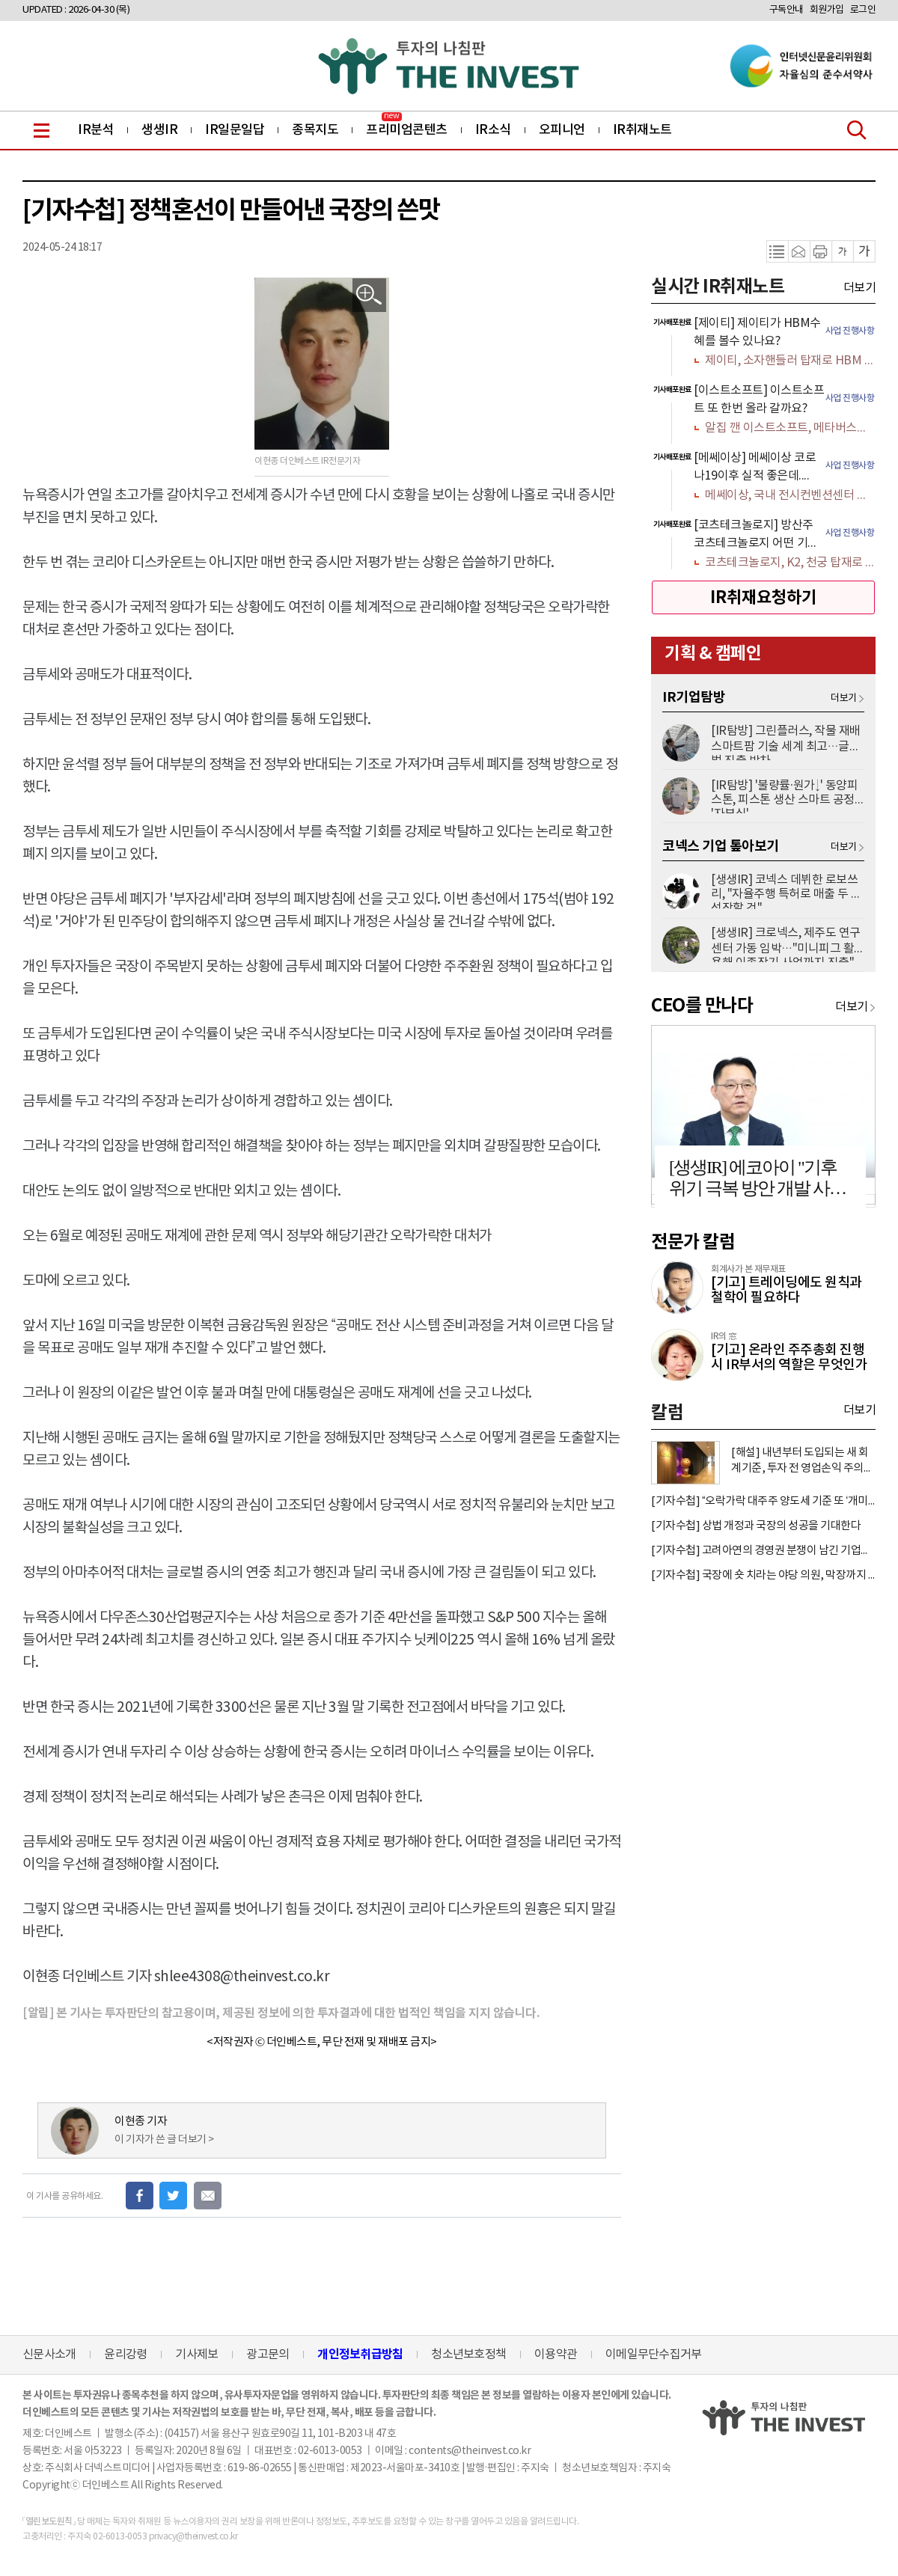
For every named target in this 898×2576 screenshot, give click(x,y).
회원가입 (827, 10)
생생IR (159, 130)
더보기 (859, 288)
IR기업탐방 (693, 697)
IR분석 (96, 130)
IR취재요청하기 (763, 598)
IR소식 (493, 130)
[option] (763, 343)
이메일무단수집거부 (653, 2354)
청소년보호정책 (468, 2354)
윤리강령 (125, 2354)
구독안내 (786, 10)
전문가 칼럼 (693, 1242)
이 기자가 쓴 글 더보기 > (164, 2140)
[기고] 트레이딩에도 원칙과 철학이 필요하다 (786, 1290)
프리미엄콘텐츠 (407, 130)
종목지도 (315, 130)
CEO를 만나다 (702, 1006)
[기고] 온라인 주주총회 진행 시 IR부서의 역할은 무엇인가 (789, 1357)
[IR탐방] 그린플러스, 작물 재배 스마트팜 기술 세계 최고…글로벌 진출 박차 (786, 742)
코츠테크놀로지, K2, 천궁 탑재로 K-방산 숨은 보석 (789, 562)
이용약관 (555, 2354)
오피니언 (562, 130)
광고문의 (267, 2354)
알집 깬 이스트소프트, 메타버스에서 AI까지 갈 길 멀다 (789, 428)
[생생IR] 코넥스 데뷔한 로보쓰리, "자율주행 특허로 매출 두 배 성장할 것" (786, 891)
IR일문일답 (234, 130)
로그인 (863, 10)
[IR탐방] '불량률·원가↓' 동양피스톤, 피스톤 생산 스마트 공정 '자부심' (784, 796)
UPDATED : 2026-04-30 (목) (75, 10)
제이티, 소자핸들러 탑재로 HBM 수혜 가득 (789, 360)
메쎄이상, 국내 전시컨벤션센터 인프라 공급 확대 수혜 (789, 495)
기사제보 (196, 2354)
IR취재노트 (642, 130)
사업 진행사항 (850, 331)
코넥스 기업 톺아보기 (720, 846)
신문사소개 (49, 2354)
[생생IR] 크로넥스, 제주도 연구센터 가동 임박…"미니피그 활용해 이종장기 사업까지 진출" (786, 944)
